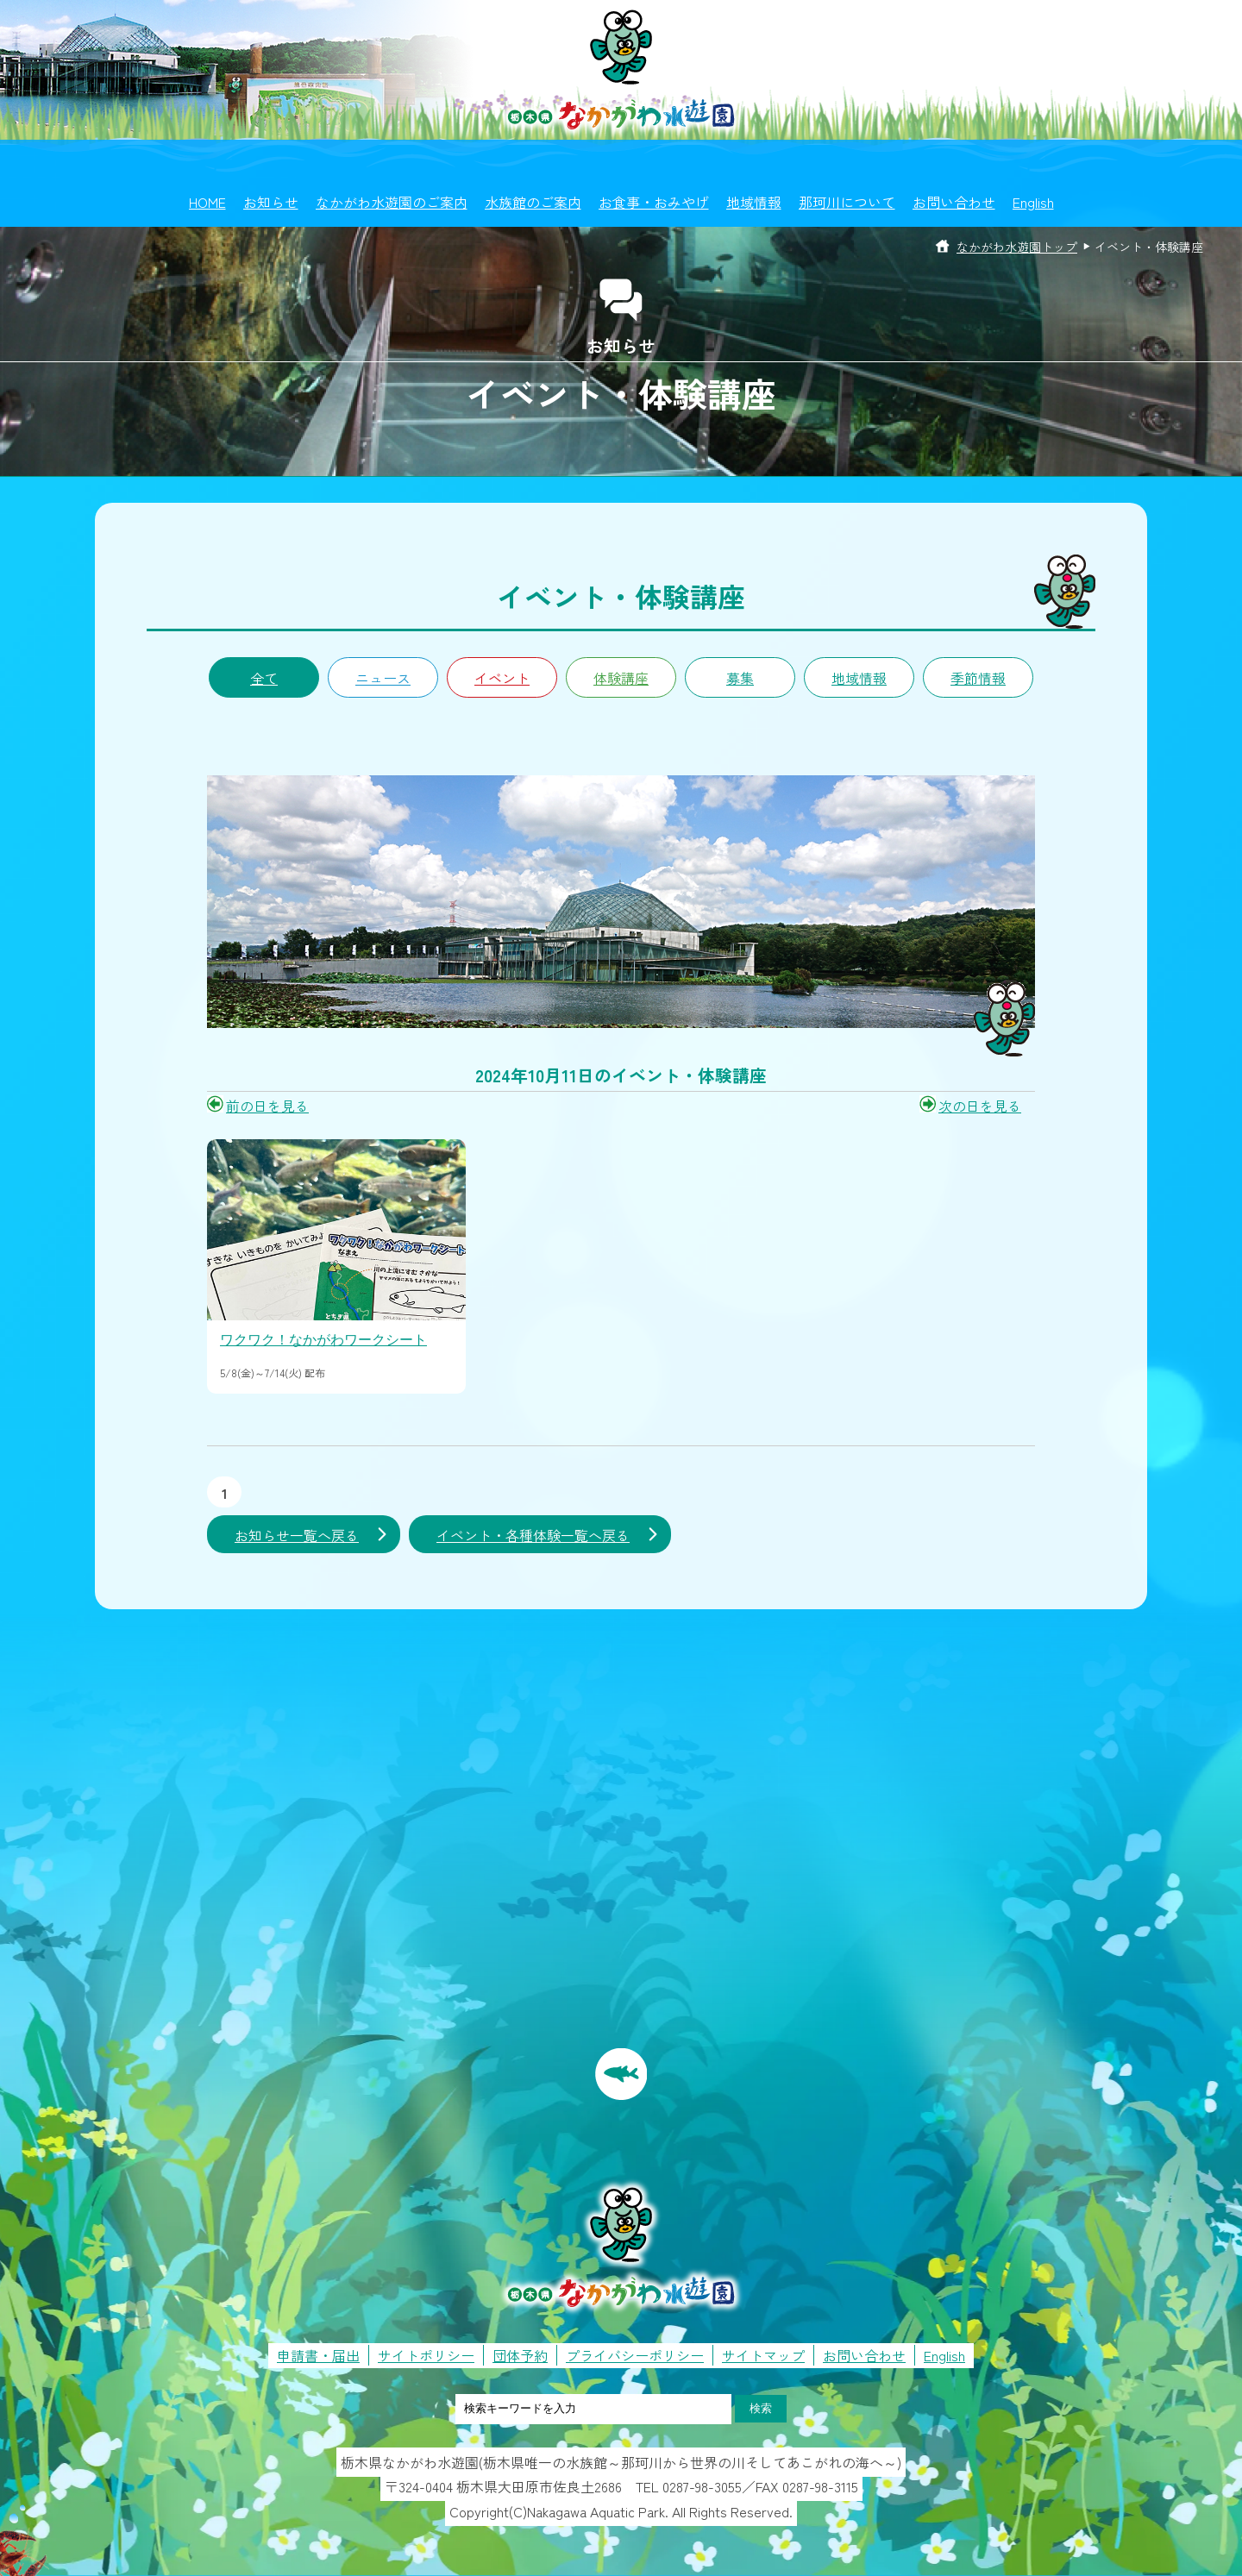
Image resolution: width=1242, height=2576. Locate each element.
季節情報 (978, 678)
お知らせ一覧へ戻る (297, 1535)
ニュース (383, 678)
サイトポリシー (426, 2355)
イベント (502, 678)
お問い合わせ (954, 201)
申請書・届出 (318, 2355)
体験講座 (621, 678)
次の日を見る (979, 1105)
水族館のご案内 (533, 201)
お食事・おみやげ (654, 201)
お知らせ (270, 201)
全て (264, 678)
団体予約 (520, 2355)
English (1033, 201)
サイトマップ (763, 2355)
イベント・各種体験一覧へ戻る (533, 1535)
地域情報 (753, 201)
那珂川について (847, 201)
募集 (740, 678)
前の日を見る (267, 1105)
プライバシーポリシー (635, 2355)
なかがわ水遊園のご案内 (391, 201)
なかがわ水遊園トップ (1017, 246)
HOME (207, 201)
